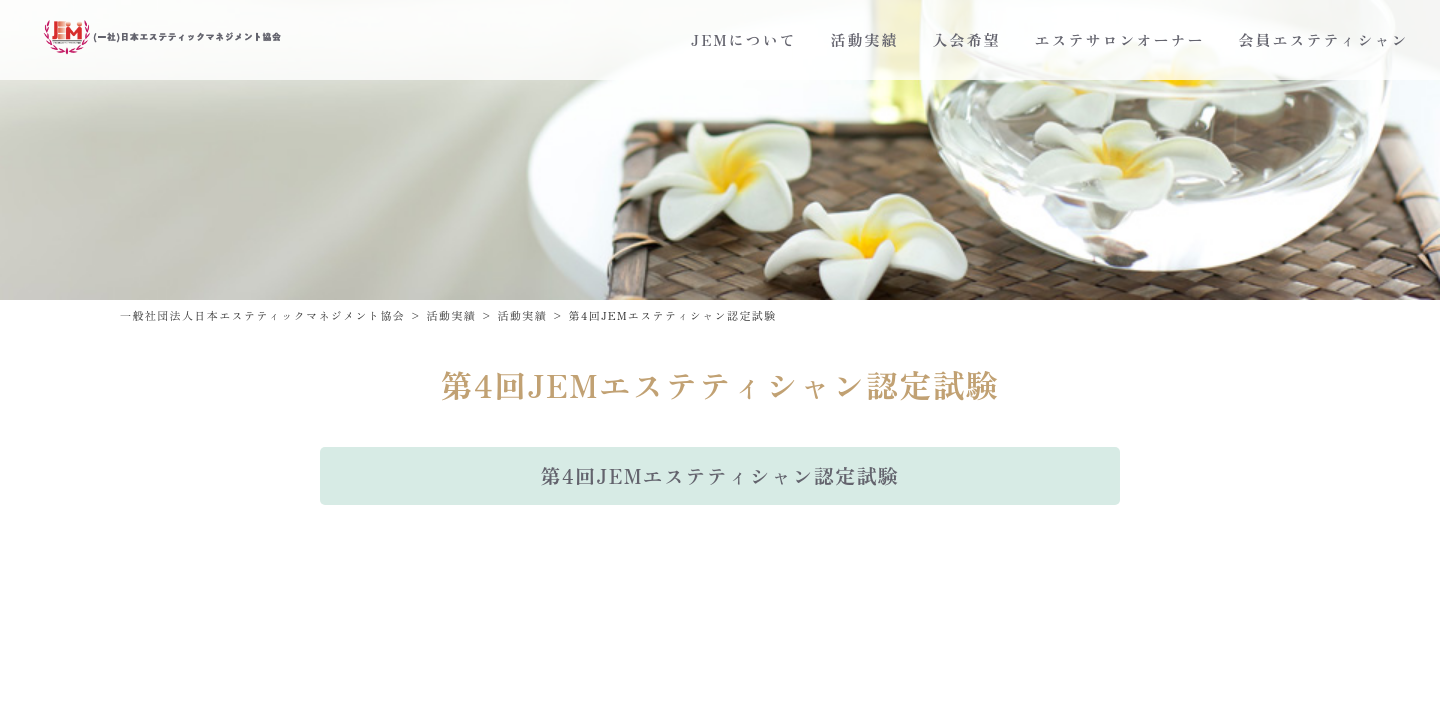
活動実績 (865, 39)
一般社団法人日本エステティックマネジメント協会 (262, 315)
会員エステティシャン (1324, 39)
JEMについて (743, 39)
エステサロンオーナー (1120, 39)
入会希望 (967, 39)
